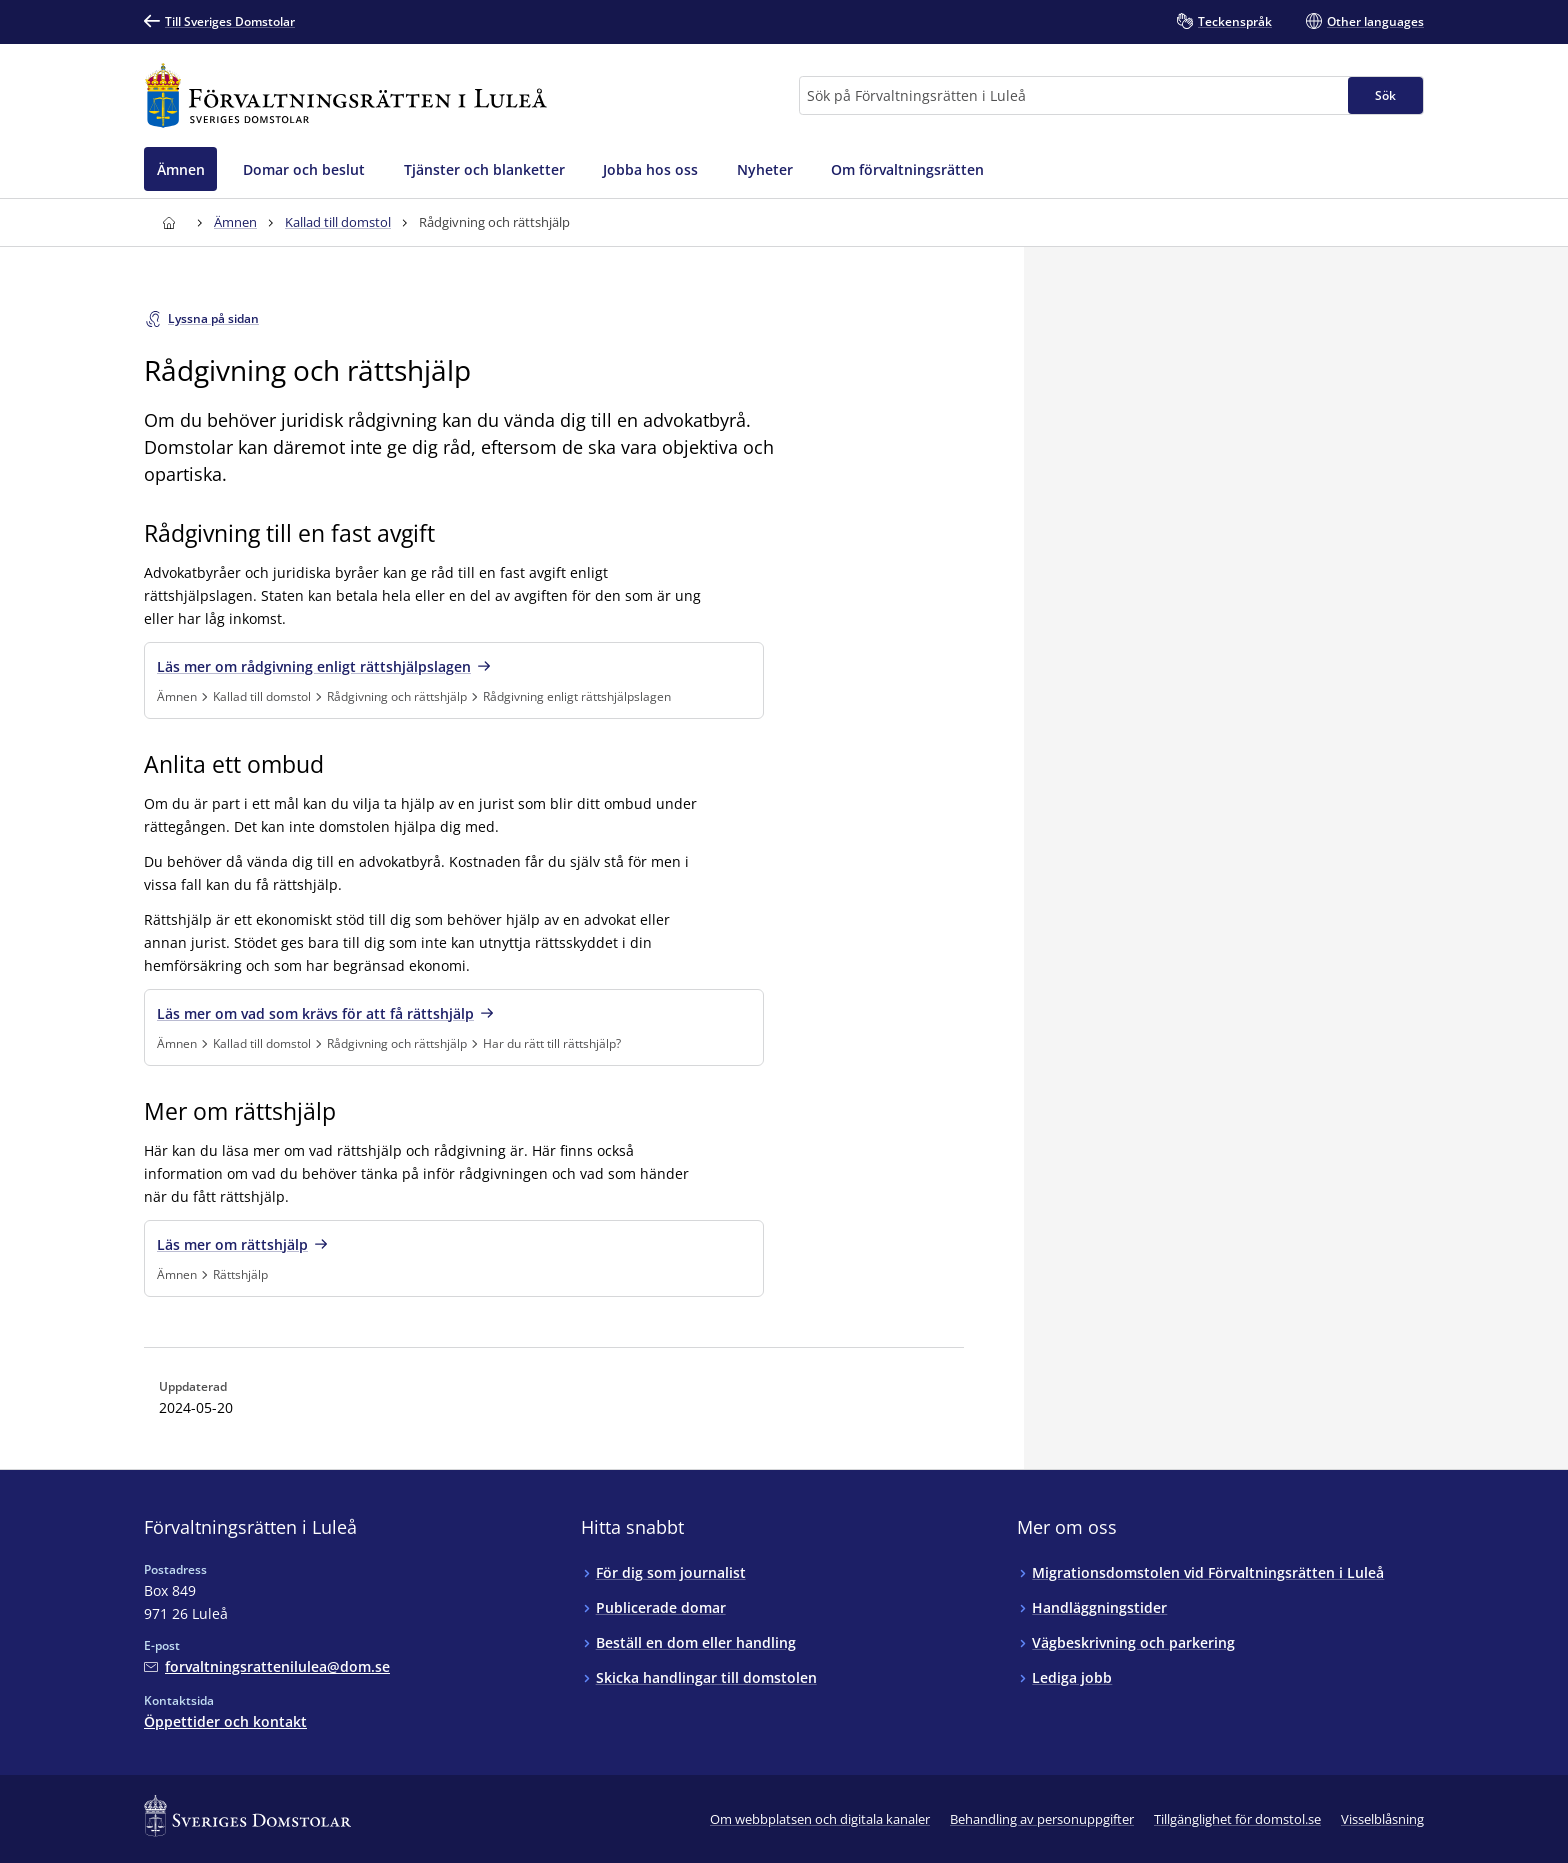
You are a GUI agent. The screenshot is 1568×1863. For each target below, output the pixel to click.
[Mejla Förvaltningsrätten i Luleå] (267, 1666)
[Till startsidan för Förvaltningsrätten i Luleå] (346, 95)
